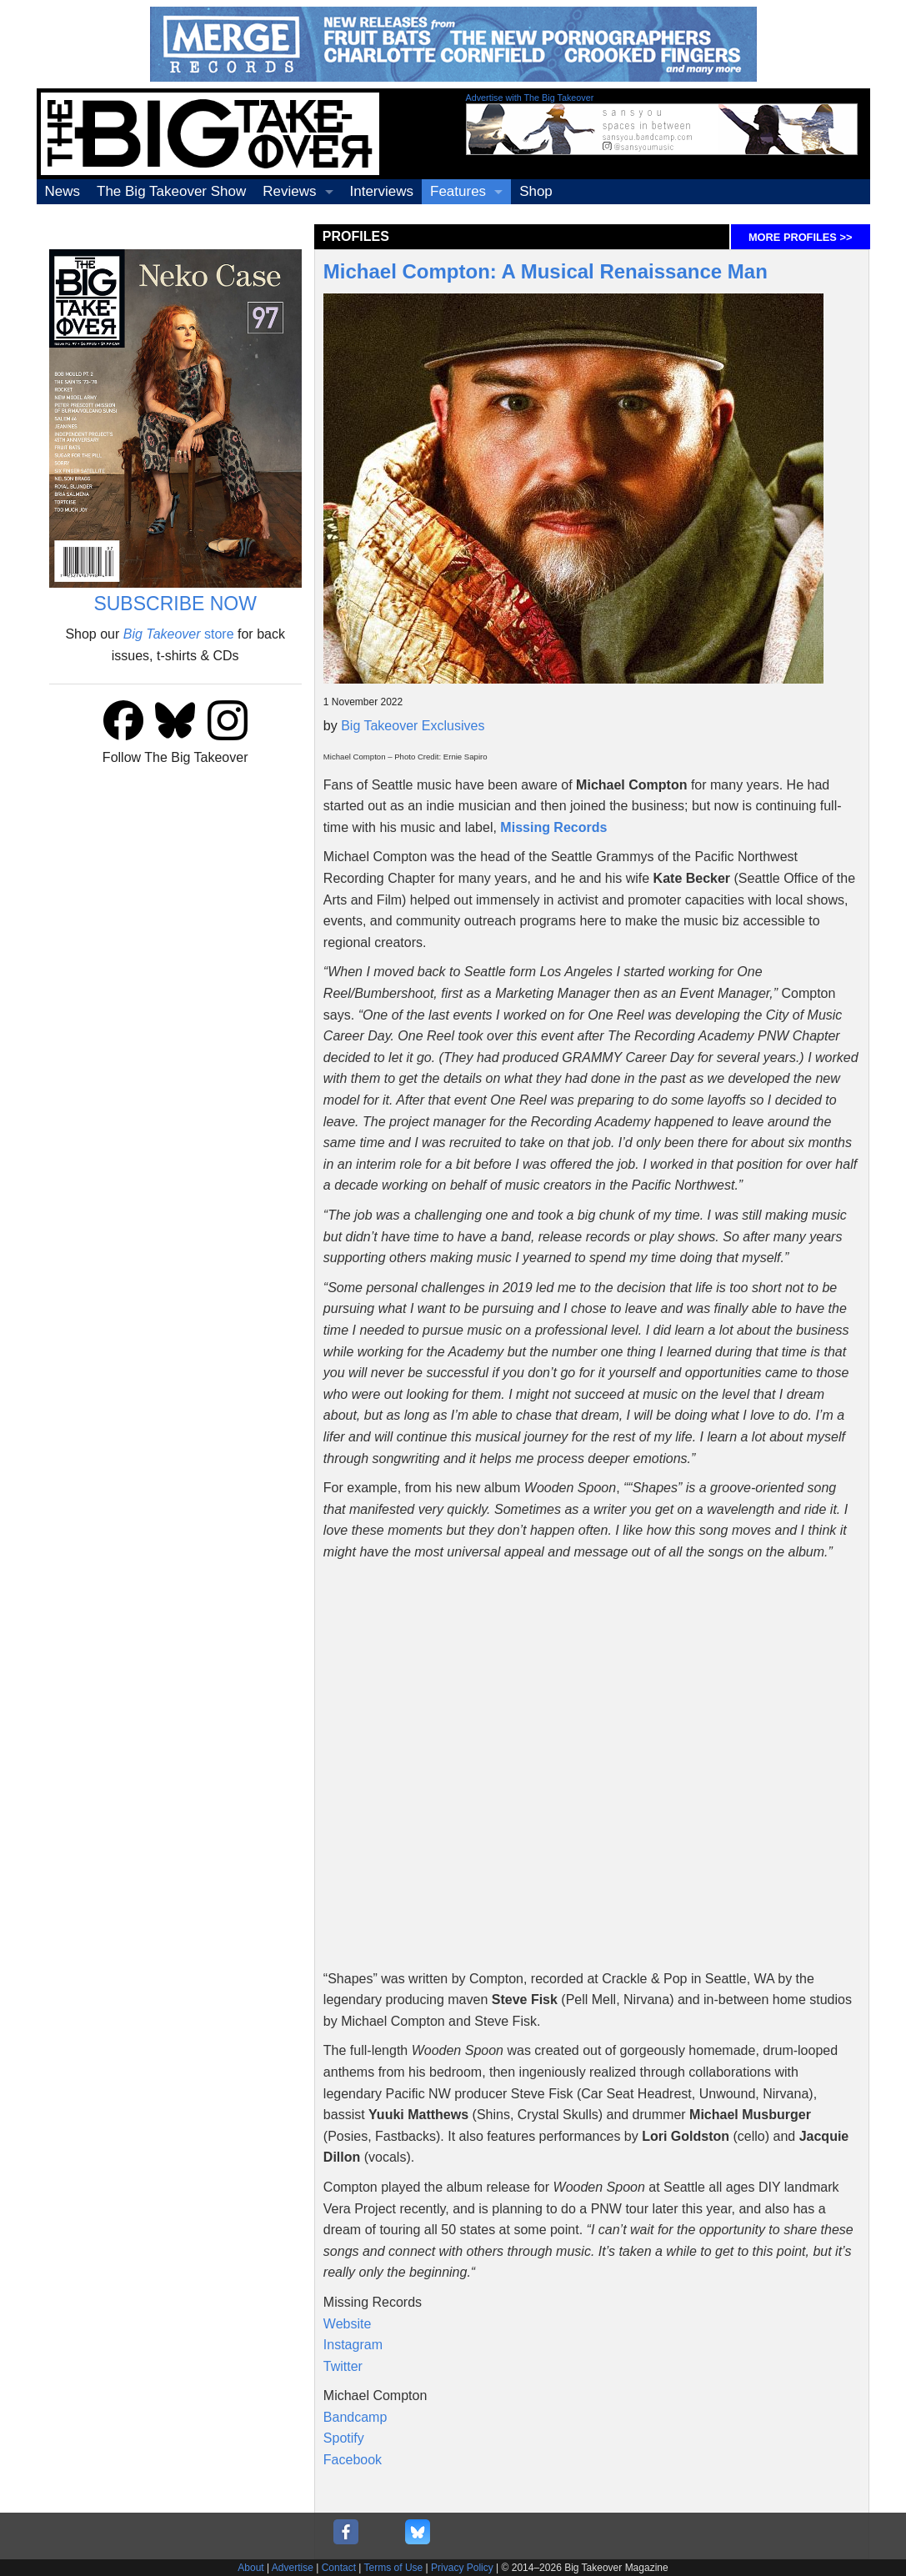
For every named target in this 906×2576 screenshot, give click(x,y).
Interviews (382, 191)
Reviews (289, 191)
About (250, 2567)
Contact (339, 2567)
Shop (536, 191)
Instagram (353, 2345)
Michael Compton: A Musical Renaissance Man (545, 271)
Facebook (352, 2460)
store (178, 634)
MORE (800, 237)
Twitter (343, 2366)
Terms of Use (393, 2567)
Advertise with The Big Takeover (530, 98)
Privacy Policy (462, 2567)
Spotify (343, 2438)
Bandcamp (355, 2417)
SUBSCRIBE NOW (175, 603)
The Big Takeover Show (171, 191)
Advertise (292, 2567)
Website (347, 2324)
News (63, 191)
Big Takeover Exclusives (412, 726)
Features (458, 191)
